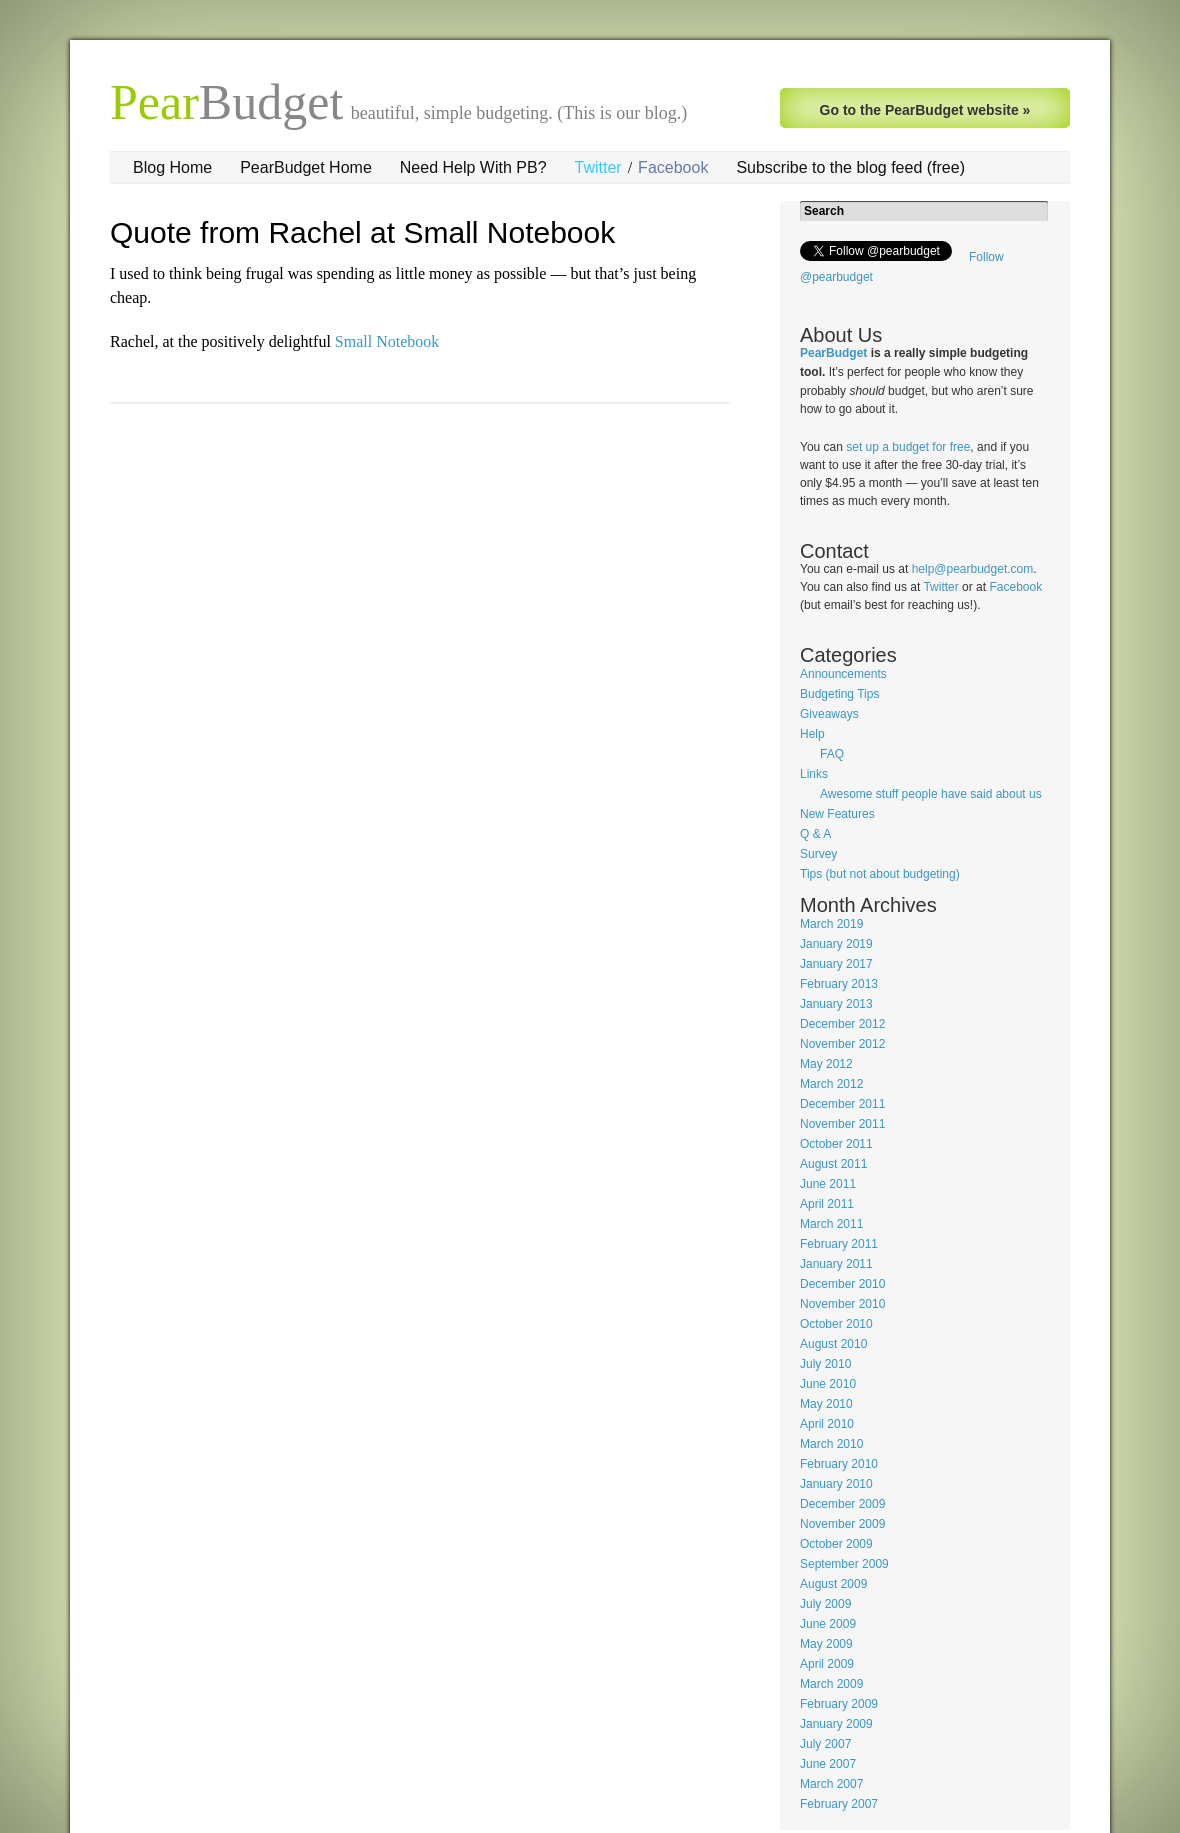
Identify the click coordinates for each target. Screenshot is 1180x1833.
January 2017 (836, 964)
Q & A (815, 834)
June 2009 (828, 1624)
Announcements (843, 674)
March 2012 (831, 1084)
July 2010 (825, 1364)
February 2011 (839, 1244)
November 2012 (842, 1044)
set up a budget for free (908, 447)
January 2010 (836, 1484)
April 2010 (827, 1424)
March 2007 (831, 1784)
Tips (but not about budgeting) (880, 874)
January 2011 (836, 1264)
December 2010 (842, 1284)
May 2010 (826, 1404)
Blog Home (172, 167)
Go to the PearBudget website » (925, 110)
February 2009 (839, 1704)
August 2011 (833, 1164)
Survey (818, 854)
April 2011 (827, 1204)
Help (812, 734)
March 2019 (831, 924)
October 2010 (836, 1324)
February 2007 (839, 1804)
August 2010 (833, 1344)
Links (814, 774)
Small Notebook (387, 341)
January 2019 (836, 944)
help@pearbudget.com (973, 569)
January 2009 (836, 1724)
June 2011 (828, 1184)
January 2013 (836, 1004)
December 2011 (842, 1104)
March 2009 (831, 1684)
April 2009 (827, 1664)
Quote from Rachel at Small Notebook (362, 232)
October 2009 (836, 1544)
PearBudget (833, 353)
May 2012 (826, 1064)
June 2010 (828, 1384)
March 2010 (831, 1444)
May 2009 (826, 1644)
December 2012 (842, 1024)
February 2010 (839, 1464)
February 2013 (839, 984)
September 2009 (844, 1564)
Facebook (673, 167)
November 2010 (842, 1304)
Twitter (598, 167)
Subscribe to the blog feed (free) (850, 167)
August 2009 (833, 1584)
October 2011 (836, 1144)
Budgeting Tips (839, 694)
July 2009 (825, 1604)
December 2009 (842, 1504)
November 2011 (842, 1124)
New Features (837, 814)
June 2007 (828, 1764)
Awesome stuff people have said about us (931, 794)
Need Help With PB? (473, 167)
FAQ (832, 754)
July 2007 (825, 1744)
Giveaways (829, 714)
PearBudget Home (306, 167)
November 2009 (842, 1524)
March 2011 (831, 1224)
